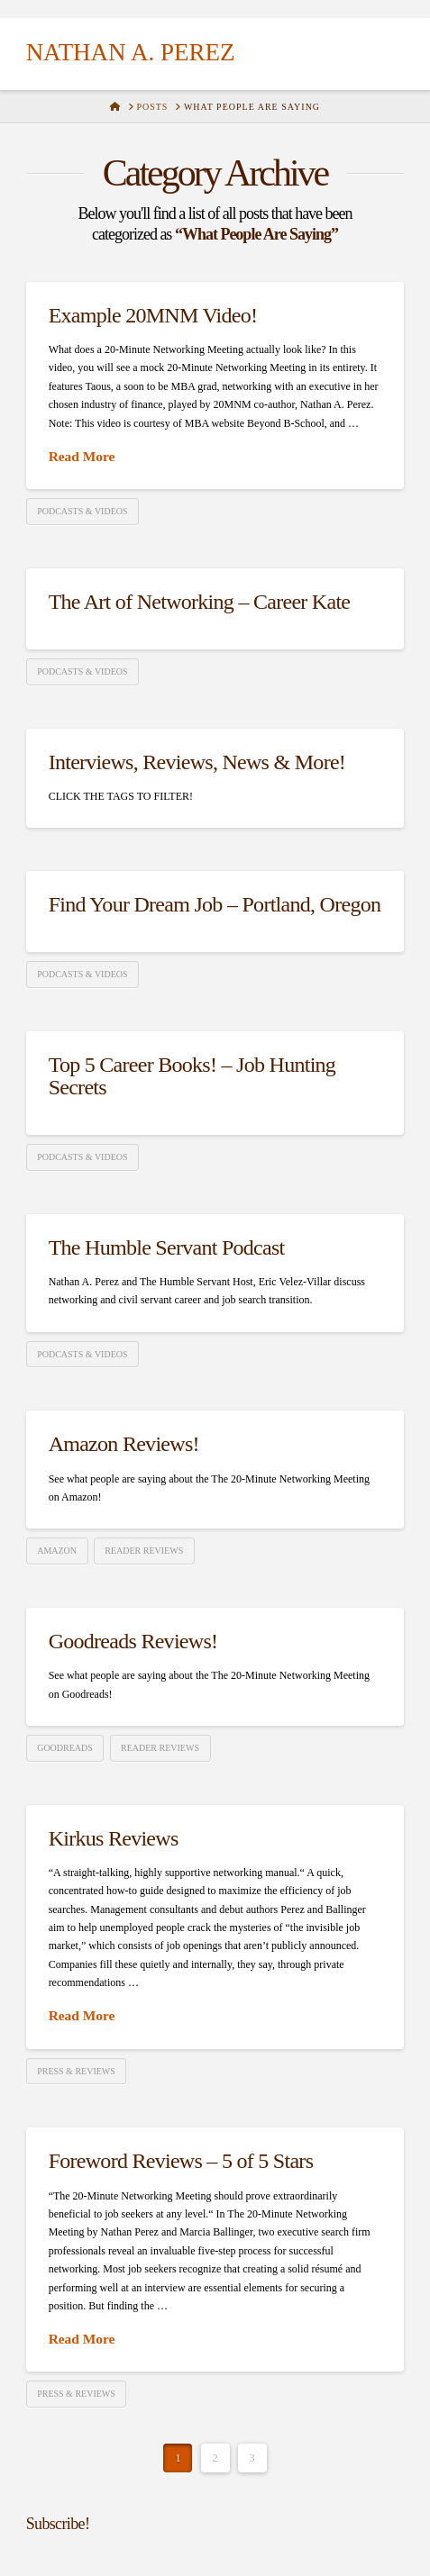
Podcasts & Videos (82, 511)
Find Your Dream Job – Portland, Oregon (215, 904)
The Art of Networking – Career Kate (200, 601)
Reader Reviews (144, 1551)
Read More (82, 456)
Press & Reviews (76, 2071)
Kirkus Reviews (113, 1838)
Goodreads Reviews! (133, 1641)
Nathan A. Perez (130, 53)
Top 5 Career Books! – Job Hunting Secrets (192, 1076)
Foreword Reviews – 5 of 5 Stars (181, 2160)
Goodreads (65, 1748)
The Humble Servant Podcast (167, 1247)
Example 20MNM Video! (153, 315)
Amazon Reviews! (124, 1444)
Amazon (57, 1551)
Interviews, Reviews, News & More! (197, 762)
